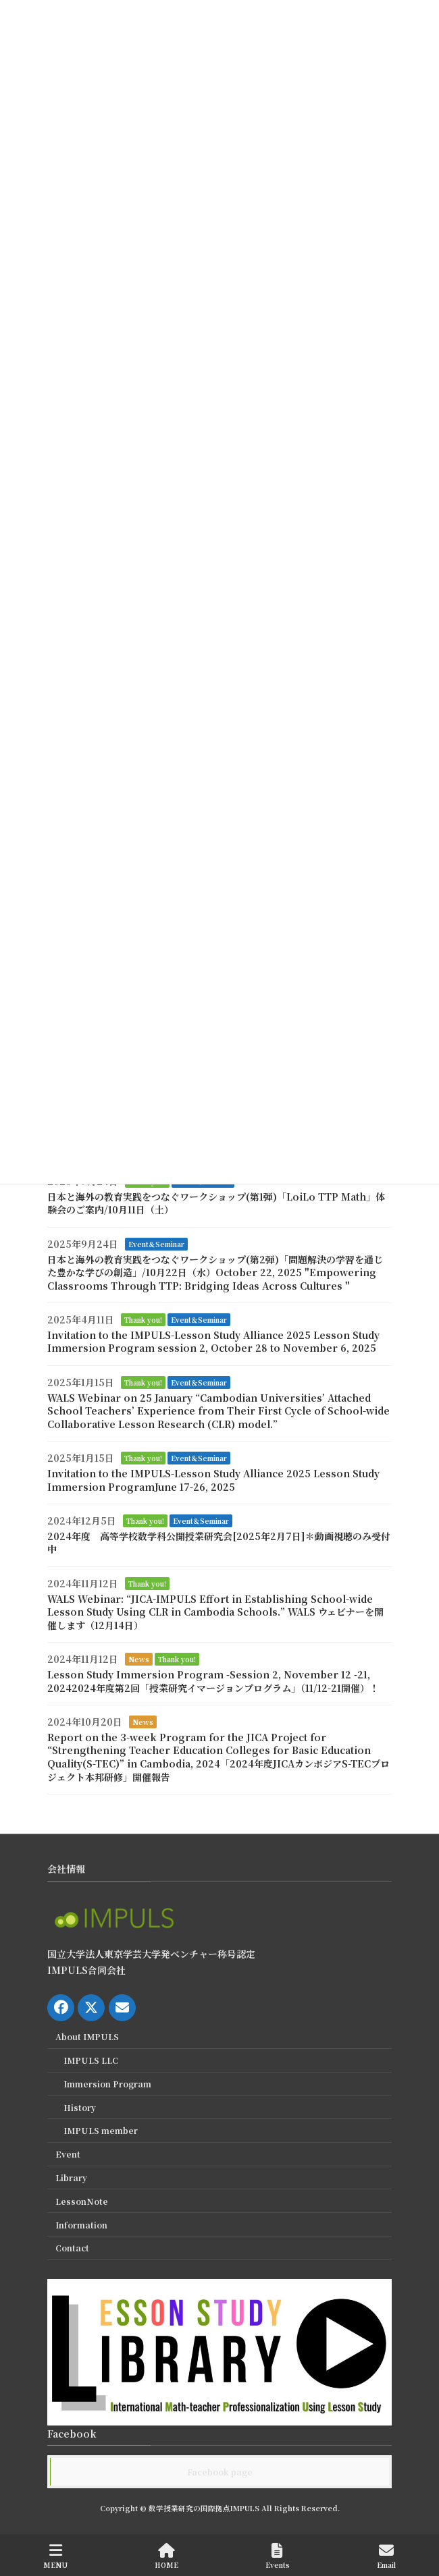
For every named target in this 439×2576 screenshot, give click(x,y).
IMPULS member (100, 2131)
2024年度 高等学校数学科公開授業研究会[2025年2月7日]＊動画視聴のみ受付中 (218, 1542)
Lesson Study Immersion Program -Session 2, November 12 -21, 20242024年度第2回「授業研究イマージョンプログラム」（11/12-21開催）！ (213, 1681)
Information (81, 2224)
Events (277, 2556)
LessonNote (81, 2201)
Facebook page (220, 2472)
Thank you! (143, 1320)
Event (67, 2154)
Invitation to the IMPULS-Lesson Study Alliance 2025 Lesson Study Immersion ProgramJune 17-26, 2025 (213, 1480)
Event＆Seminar (156, 1244)
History (79, 2107)
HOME (166, 2556)
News (138, 1659)
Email (386, 2556)
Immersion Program (107, 2083)
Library (71, 2177)
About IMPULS (87, 2037)
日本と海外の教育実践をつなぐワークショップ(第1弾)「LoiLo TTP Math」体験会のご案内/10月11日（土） (216, 1203)
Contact (72, 2248)
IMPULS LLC (90, 2060)
